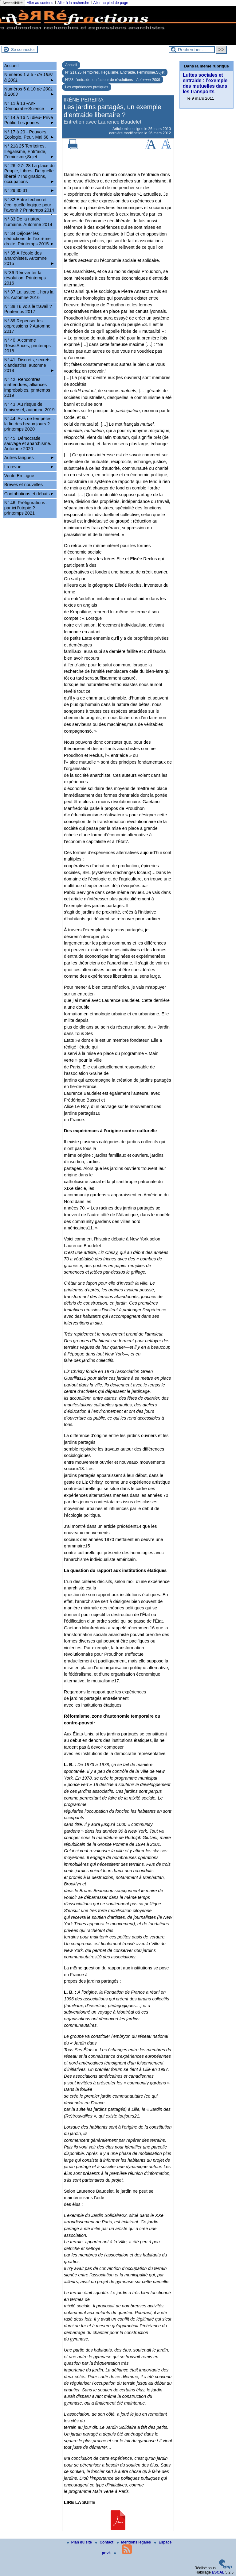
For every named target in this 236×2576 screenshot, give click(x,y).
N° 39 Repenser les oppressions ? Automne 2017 (27, 326)
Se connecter (23, 49)
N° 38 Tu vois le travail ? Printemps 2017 (28, 309)
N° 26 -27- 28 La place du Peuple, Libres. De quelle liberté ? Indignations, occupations (29, 173)
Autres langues (29, 457)
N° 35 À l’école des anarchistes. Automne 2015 (29, 258)
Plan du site (80, 2542)
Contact (104, 2542)
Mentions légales (134, 2542)
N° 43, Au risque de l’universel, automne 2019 (29, 407)
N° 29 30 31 (29, 190)
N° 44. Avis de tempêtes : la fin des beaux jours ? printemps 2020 (29, 424)
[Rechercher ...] (192, 49)
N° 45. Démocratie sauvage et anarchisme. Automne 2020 (27, 443)
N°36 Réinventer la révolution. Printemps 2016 (25, 278)
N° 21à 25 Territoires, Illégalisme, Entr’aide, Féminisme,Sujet (114, 72)
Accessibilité (12, 3)
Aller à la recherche (73, 3)
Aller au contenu (40, 3)
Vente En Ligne (19, 475)
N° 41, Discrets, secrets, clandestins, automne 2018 (29, 365)
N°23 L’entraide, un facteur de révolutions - (112, 80)
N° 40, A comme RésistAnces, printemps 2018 (27, 345)
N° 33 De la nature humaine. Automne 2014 (29, 223)
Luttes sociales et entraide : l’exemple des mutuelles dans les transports (205, 83)
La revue (29, 466)
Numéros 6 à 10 (29, 91)
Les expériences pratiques (86, 87)
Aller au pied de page (110, 3)
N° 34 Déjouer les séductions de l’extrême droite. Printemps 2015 (29, 239)
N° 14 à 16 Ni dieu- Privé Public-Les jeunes (29, 120)
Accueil (71, 65)
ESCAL (218, 2572)
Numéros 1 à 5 (29, 77)
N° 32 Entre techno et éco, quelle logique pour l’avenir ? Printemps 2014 (29, 206)
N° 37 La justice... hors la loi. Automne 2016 (28, 294)
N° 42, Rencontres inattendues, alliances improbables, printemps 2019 (27, 387)
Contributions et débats (29, 493)
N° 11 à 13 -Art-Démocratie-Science (29, 106)
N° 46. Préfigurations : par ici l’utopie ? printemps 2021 (26, 508)
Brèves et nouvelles (23, 484)
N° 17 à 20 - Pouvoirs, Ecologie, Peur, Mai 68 (29, 134)
